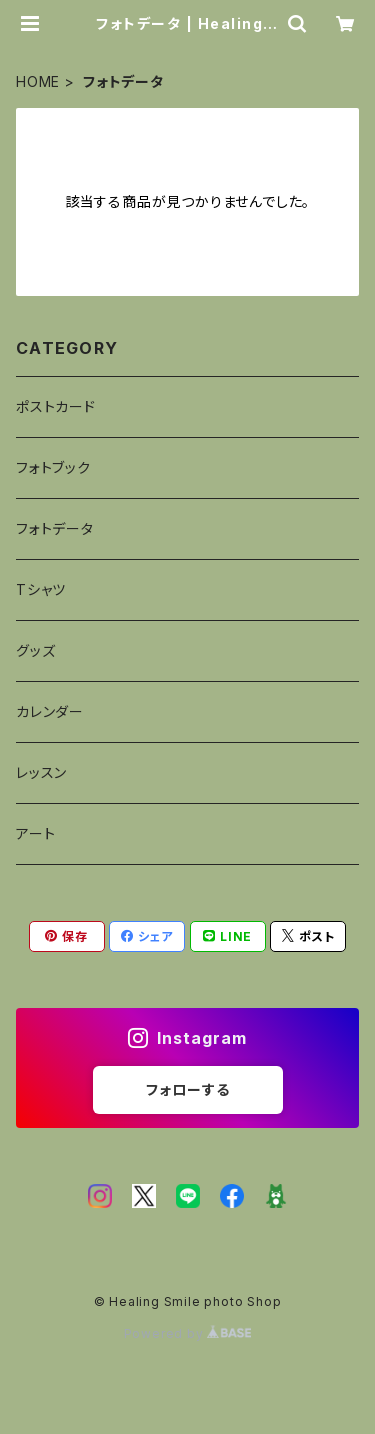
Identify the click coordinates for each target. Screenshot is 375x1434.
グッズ (35, 650)
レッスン (41, 772)
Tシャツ (41, 589)
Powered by (188, 1333)
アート (35, 833)
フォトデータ (55, 528)
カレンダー (50, 711)
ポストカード (56, 406)
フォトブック (53, 467)
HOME (38, 81)
